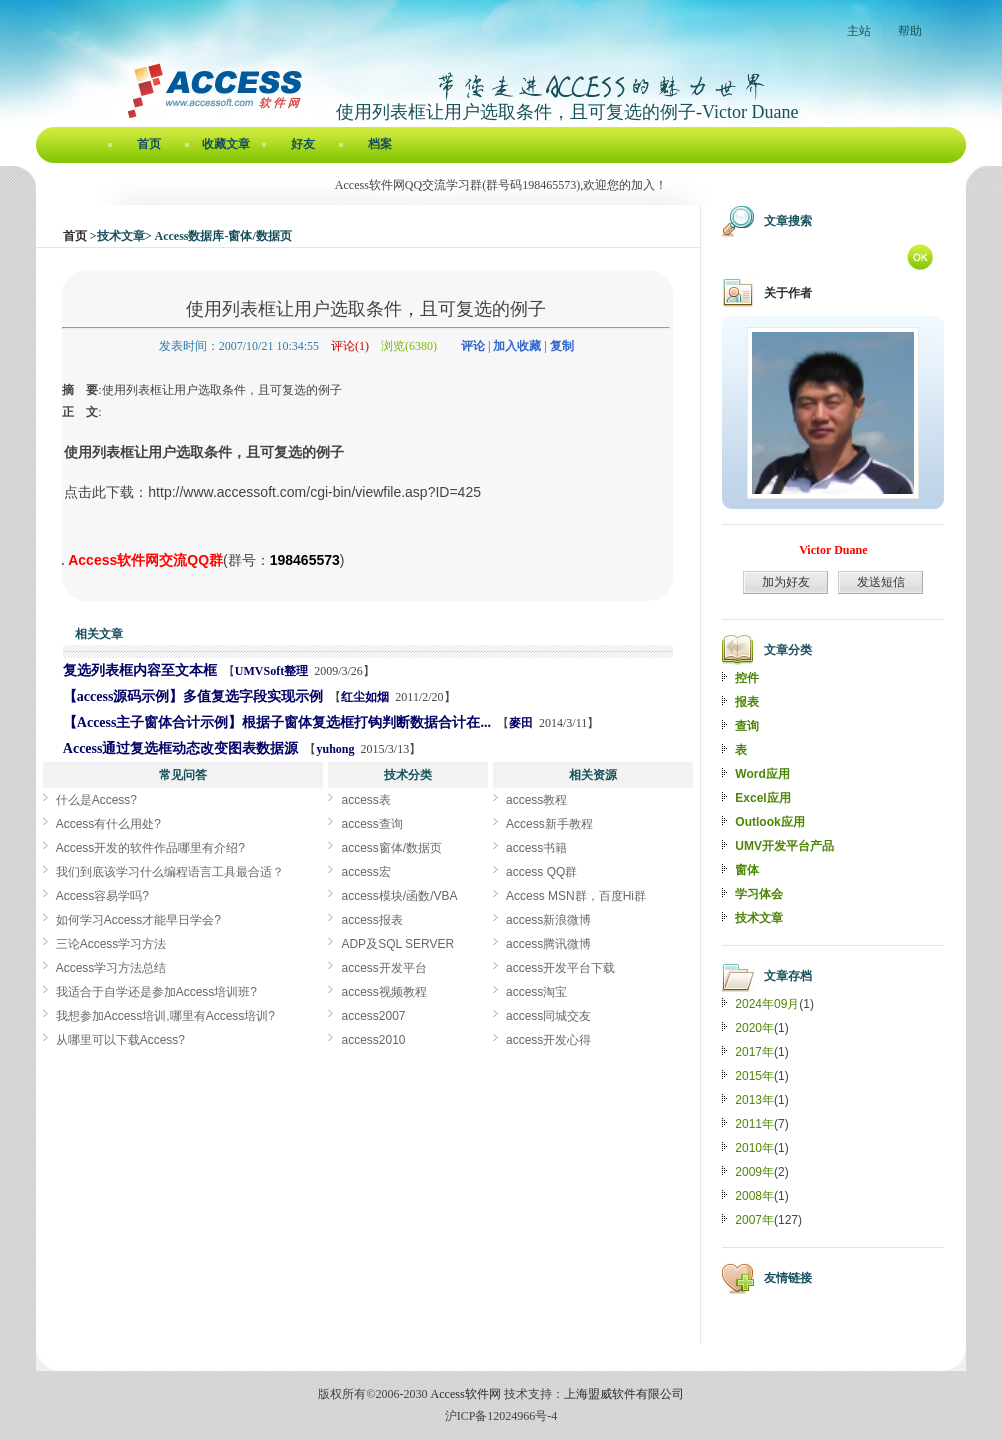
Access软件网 (466, 1394)
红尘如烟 (365, 697)
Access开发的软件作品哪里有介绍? (150, 848)
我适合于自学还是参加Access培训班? (156, 992)
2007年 (754, 1220)
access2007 (373, 1016)
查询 (747, 726)
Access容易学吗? (102, 896)
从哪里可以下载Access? (120, 1040)
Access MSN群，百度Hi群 (576, 896)
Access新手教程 (549, 824)
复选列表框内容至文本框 (140, 670)
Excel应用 (762, 798)
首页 (149, 144)
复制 (562, 346)
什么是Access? (96, 800)
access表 (365, 800)
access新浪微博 (548, 920)
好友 (303, 144)
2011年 (754, 1124)
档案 (380, 144)
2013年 (754, 1100)
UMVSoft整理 (271, 671)
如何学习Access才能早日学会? (138, 920)
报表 (747, 702)
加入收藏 (517, 346)
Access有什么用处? (108, 824)
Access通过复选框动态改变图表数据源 (181, 748)
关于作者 (788, 293)
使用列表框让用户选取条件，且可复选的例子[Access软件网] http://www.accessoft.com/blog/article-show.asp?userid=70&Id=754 (63, 564)
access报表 (371, 920)
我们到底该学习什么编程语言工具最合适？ (170, 872)
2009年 (754, 1172)
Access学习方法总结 (111, 968)
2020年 (754, 1028)
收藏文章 (226, 144)
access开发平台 (383, 968)
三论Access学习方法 (111, 944)
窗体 (747, 870)
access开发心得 (548, 1040)
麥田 (521, 723)
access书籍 (536, 848)
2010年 (754, 1148)
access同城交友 (548, 1016)
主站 (859, 31)
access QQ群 (541, 872)
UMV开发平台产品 (784, 846)
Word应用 (762, 774)
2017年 (754, 1052)
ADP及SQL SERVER (397, 944)
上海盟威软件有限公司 (624, 1394)
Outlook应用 (769, 822)
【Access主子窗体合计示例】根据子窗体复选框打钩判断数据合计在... (277, 722)
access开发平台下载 (560, 968)
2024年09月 (767, 1004)
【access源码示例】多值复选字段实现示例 (193, 696)
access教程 (536, 800)
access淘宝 (536, 992)
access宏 (365, 872)
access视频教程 (383, 992)
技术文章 (759, 918)
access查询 (371, 824)
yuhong (335, 749)
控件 (747, 678)
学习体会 (759, 894)
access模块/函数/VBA (399, 896)
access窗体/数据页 (391, 848)
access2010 (373, 1040)
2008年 (754, 1196)
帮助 (910, 31)
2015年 (754, 1076)
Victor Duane (833, 550)
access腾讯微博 (548, 944)
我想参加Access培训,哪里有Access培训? (165, 1016)
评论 (473, 346)
